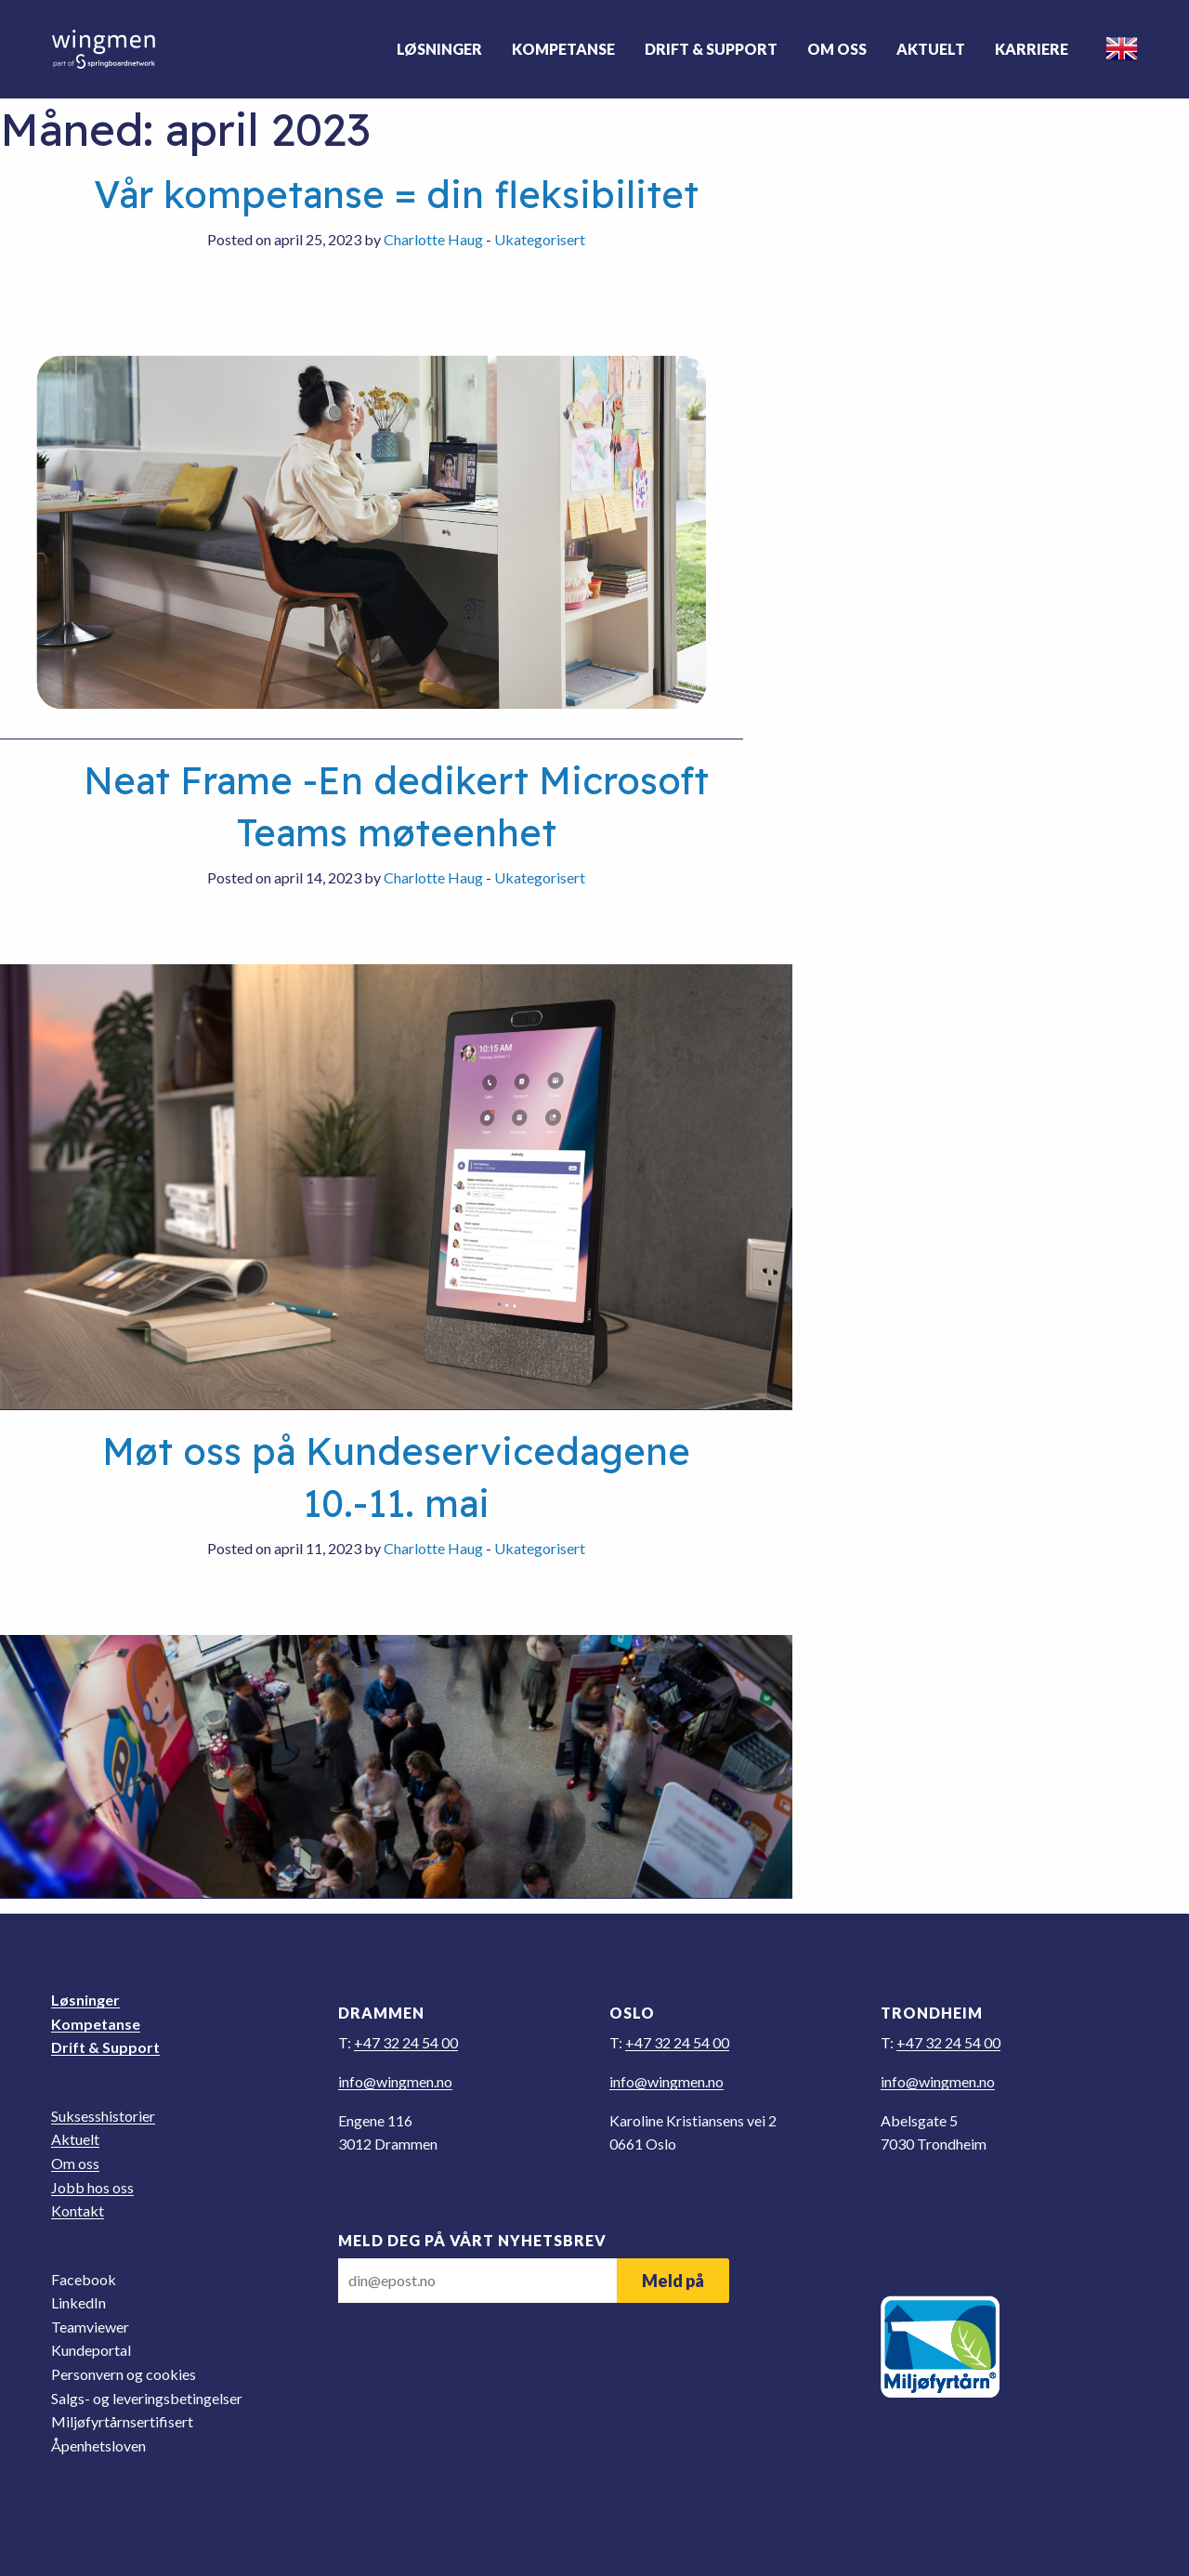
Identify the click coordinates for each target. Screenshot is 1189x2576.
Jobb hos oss (92, 2187)
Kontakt (77, 2210)
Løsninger (438, 49)
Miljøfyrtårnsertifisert (122, 2421)
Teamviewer (90, 2326)
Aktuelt (929, 49)
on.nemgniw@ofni (395, 2081)
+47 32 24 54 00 (406, 2042)
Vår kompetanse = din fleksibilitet (396, 194)
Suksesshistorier (103, 2116)
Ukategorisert (539, 239)
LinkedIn (78, 2302)
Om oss (836, 49)
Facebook (83, 2279)
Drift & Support (710, 49)
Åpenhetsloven (98, 2445)
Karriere (1030, 49)
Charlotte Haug (433, 239)
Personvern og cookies (123, 2374)
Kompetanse (562, 49)
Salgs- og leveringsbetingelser (146, 2398)
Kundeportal (91, 2350)
